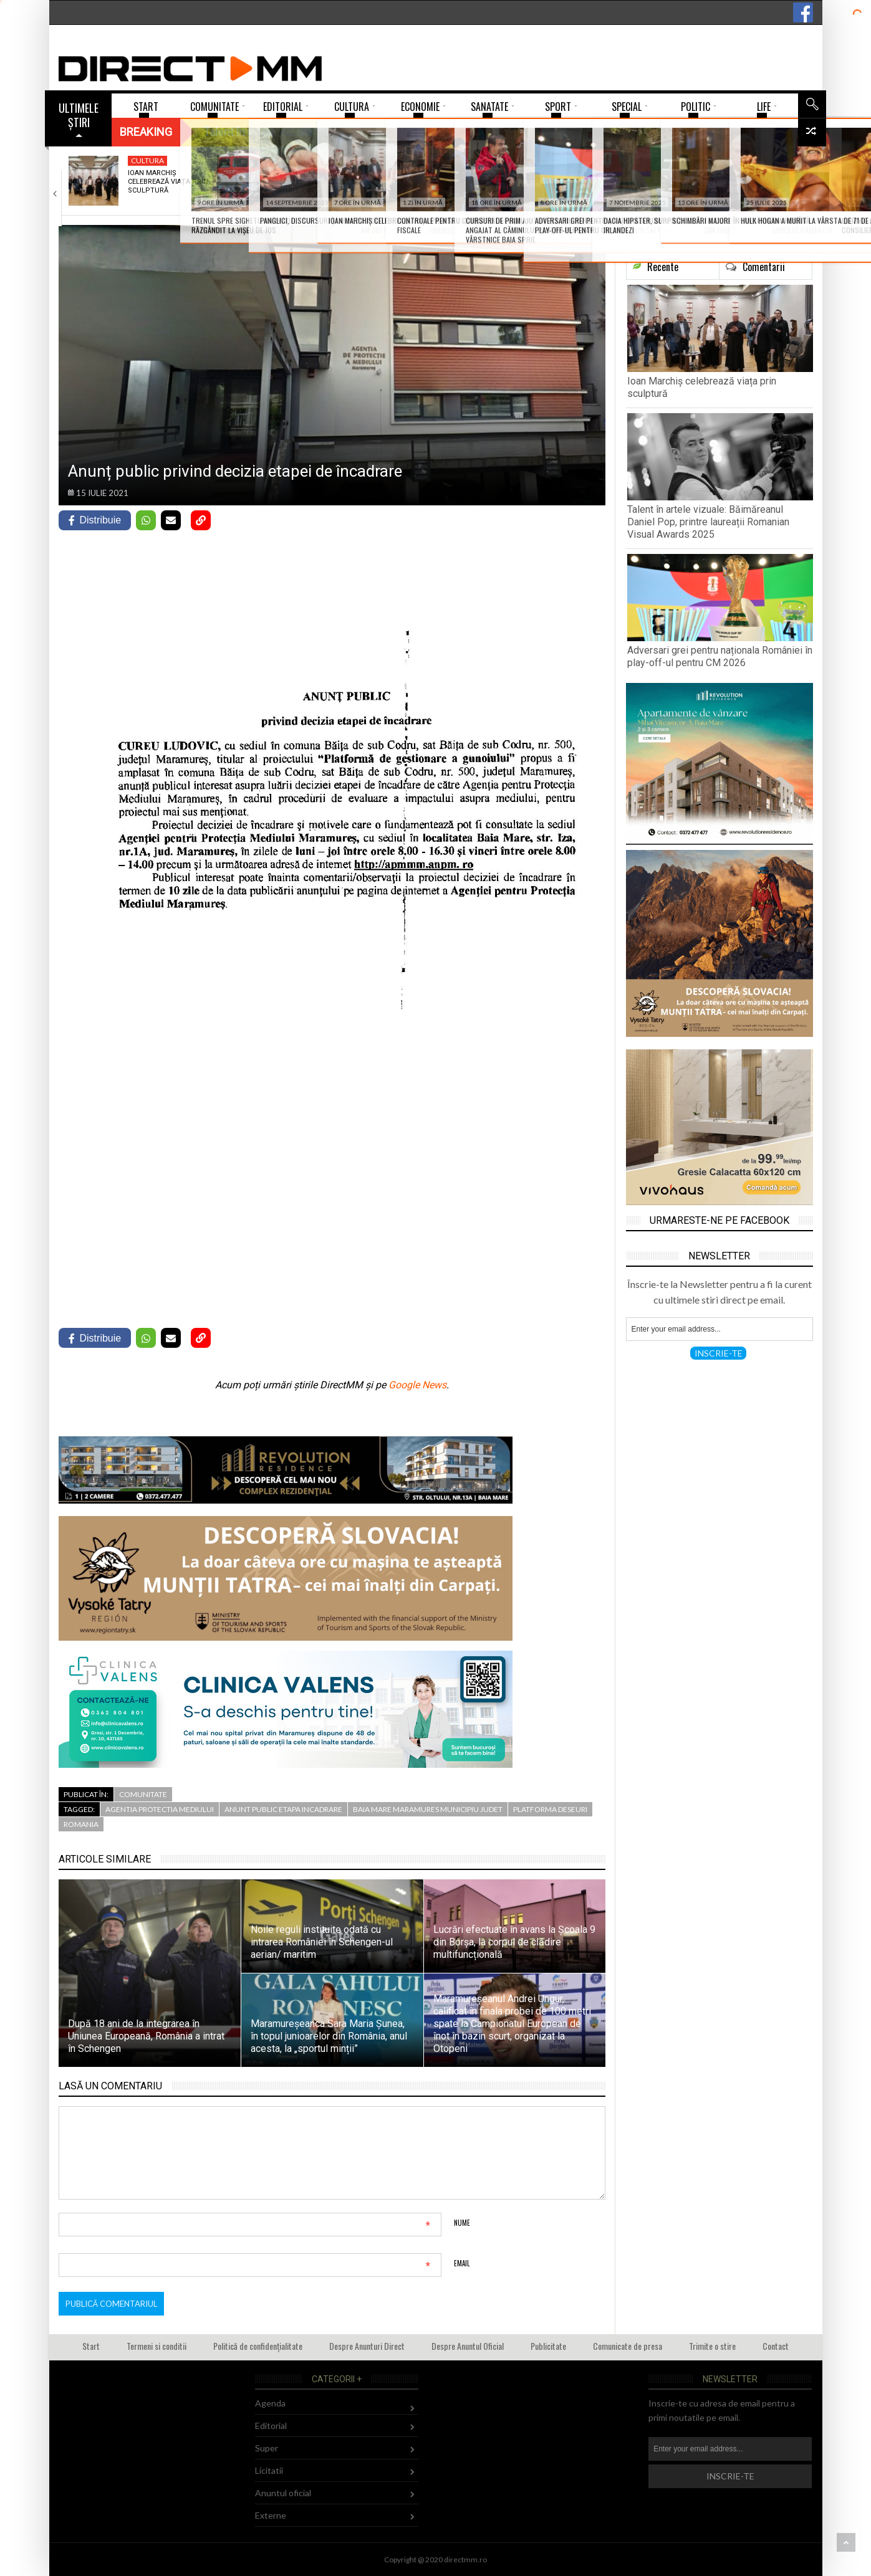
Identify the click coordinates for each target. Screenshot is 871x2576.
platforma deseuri (550, 1809)
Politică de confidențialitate (257, 2345)
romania (81, 1824)
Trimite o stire (712, 2345)
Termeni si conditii (156, 2345)
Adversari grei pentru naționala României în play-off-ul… (463, 186)
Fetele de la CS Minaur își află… (751, 177)
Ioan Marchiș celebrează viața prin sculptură (168, 182)
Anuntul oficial (283, 2493)
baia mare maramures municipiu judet (428, 1809)
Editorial (271, 2425)
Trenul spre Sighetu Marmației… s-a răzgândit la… (611, 182)
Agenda (270, 2403)
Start (91, 2345)
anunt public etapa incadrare (283, 1809)
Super (290, 160)
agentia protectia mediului (159, 1809)
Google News (417, 1385)
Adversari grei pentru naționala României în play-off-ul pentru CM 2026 (719, 656)
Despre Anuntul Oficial (467, 2345)
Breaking (146, 131)
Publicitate (548, 2345)
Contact (776, 2345)
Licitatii (269, 2470)
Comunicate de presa (627, 2345)
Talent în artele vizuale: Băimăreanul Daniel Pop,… (315, 182)
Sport (439, 160)
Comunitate (143, 1794)
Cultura (147, 160)
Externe (270, 2515)
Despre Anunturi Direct (367, 2345)
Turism (589, 160)
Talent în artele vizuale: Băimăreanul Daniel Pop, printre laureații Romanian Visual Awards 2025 (708, 521)
